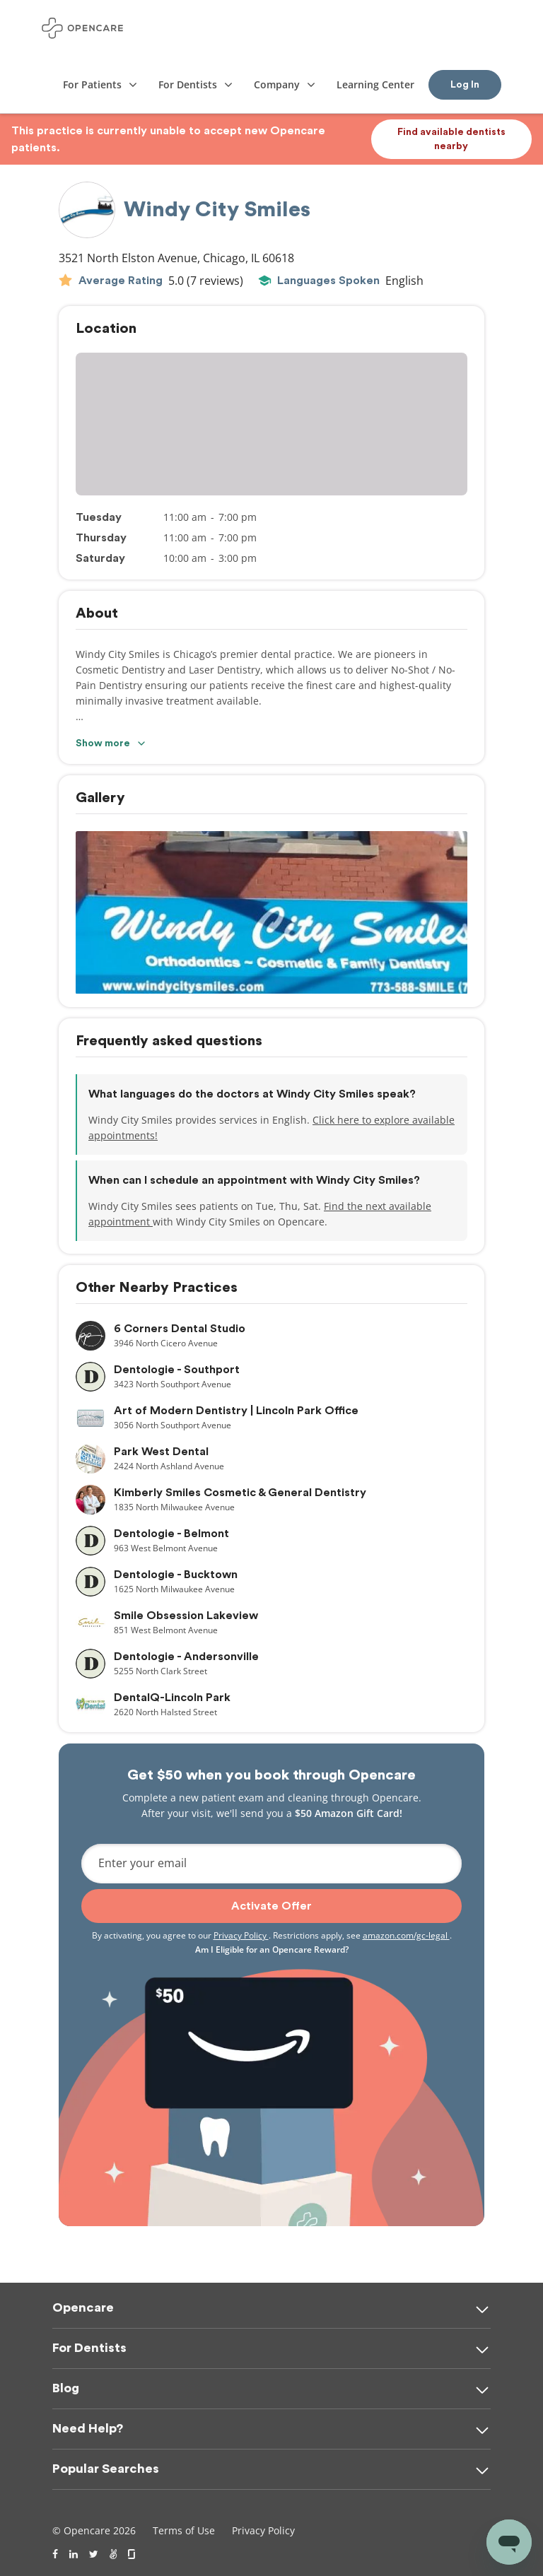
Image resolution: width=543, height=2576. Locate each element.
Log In (464, 85)
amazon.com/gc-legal (406, 1935)
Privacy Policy (241, 1935)
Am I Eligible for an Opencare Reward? (272, 1949)
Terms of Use (184, 2530)
